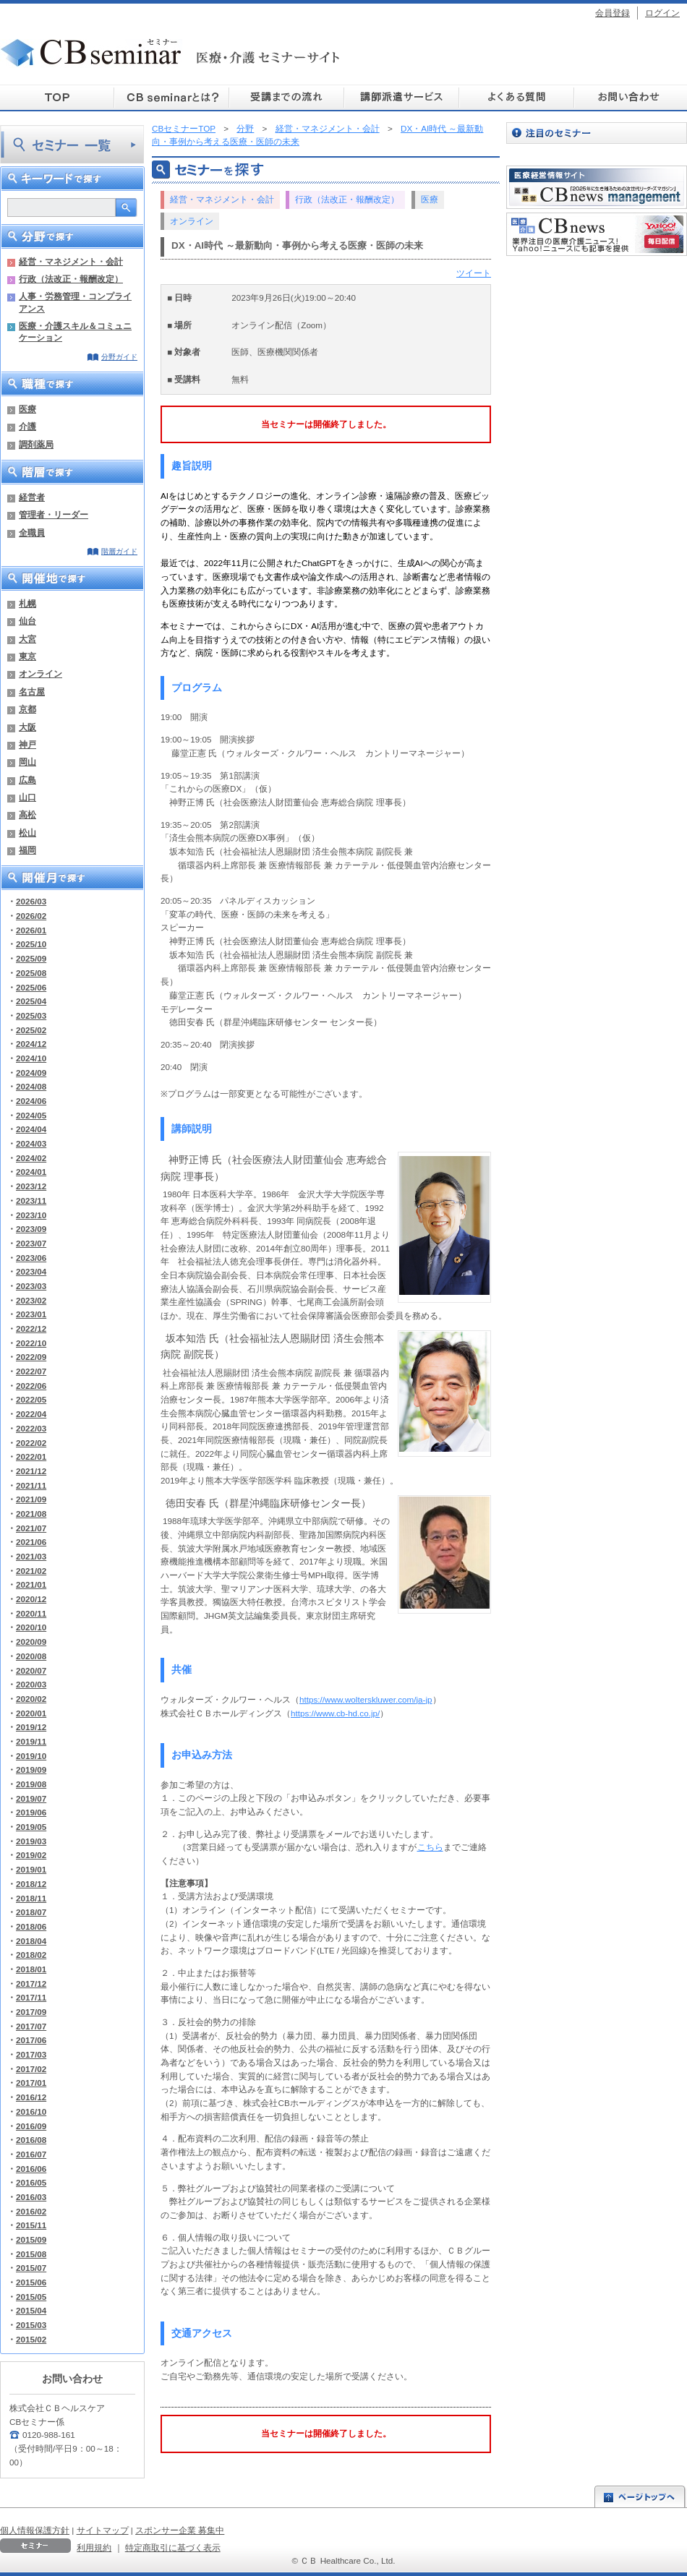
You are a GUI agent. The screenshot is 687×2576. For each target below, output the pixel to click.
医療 (27, 409)
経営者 (32, 497)
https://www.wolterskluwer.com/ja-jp (365, 1699)
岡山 (27, 761)
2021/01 (31, 1584)
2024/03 (31, 1143)
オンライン (40, 673)
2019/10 (31, 1755)
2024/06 (31, 1100)
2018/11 (31, 1898)
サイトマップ (103, 2530)
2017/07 (31, 2026)
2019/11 (31, 1741)
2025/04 (31, 1001)
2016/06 (31, 2168)
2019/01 (31, 1869)
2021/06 (31, 1541)
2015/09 (31, 2239)
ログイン (662, 12)
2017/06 (31, 2040)
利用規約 (94, 2547)
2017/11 (31, 1997)
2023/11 (31, 1200)
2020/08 (31, 1656)
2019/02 (31, 1855)
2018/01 (31, 1969)
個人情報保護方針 (34, 2530)
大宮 (27, 638)
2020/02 (31, 1698)
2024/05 (31, 1115)
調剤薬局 (36, 444)
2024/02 (31, 1158)
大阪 (27, 727)
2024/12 (31, 1043)
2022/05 (31, 1399)
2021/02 (31, 1570)
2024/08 (31, 1086)
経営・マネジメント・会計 (71, 261)
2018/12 (31, 1883)
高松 (27, 814)
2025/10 (31, 944)
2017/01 (31, 2082)
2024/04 (31, 1129)
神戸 (27, 744)
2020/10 (31, 1627)
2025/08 (31, 972)
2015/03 (31, 2324)
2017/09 (31, 2011)
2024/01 (31, 1171)
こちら (430, 1847)
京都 (27, 709)
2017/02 (31, 2069)
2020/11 (31, 1613)
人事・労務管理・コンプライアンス (75, 301)
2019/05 (31, 1826)
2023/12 (31, 1186)
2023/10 (31, 1215)
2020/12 (31, 1599)
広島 (27, 779)
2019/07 (31, 1798)
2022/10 (31, 1343)
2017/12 (31, 1983)
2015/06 (31, 2282)
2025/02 (31, 1030)
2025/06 (31, 987)
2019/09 (31, 1769)
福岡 (27, 850)
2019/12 (31, 1727)
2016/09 (31, 2126)
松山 (27, 832)
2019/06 (31, 1812)
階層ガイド (119, 551)
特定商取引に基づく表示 (173, 2547)
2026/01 (31, 930)
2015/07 (31, 2267)
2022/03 (31, 1428)
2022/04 (31, 1413)
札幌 (27, 603)
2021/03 (31, 1556)
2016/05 (31, 2182)
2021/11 (31, 1485)
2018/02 (31, 1954)
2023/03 (31, 1286)
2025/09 (31, 958)
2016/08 (31, 2139)
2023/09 (31, 1228)
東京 (27, 656)
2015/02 (31, 2339)
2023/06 (31, 1257)
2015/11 (31, 2225)
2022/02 (31, 1442)
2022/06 (31, 1385)
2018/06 (31, 1926)
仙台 (27, 620)
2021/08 (31, 1513)
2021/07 (31, 1528)
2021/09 (31, 1499)
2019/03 (31, 1841)
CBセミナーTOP (184, 128)
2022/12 (31, 1328)
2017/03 (31, 2054)
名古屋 (32, 691)
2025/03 (31, 1015)
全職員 (32, 532)
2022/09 (31, 1356)
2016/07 (31, 2154)
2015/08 (31, 2254)
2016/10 (31, 2111)
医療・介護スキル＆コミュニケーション (75, 331)
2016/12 (31, 2097)
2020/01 (31, 1713)
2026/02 (31, 915)
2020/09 (31, 1641)
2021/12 (31, 1471)
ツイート (473, 273)
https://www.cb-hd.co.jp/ (335, 1713)
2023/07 (31, 1243)
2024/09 (31, 1072)
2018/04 (31, 1941)
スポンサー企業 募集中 (179, 2530)
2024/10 (31, 1058)
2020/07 (31, 1670)
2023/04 (31, 1271)
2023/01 (31, 1314)
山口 (27, 797)
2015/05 (31, 2296)
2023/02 (31, 1300)
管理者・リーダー (53, 514)
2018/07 (31, 1912)
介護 (27, 426)
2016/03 (31, 2196)
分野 (245, 128)
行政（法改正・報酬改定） (71, 278)
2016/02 (31, 2211)
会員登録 (612, 12)
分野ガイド (119, 357)
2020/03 (31, 1684)
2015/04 (31, 2310)
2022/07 (31, 1371)
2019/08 (31, 1784)
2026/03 (31, 901)
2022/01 (31, 1456)
